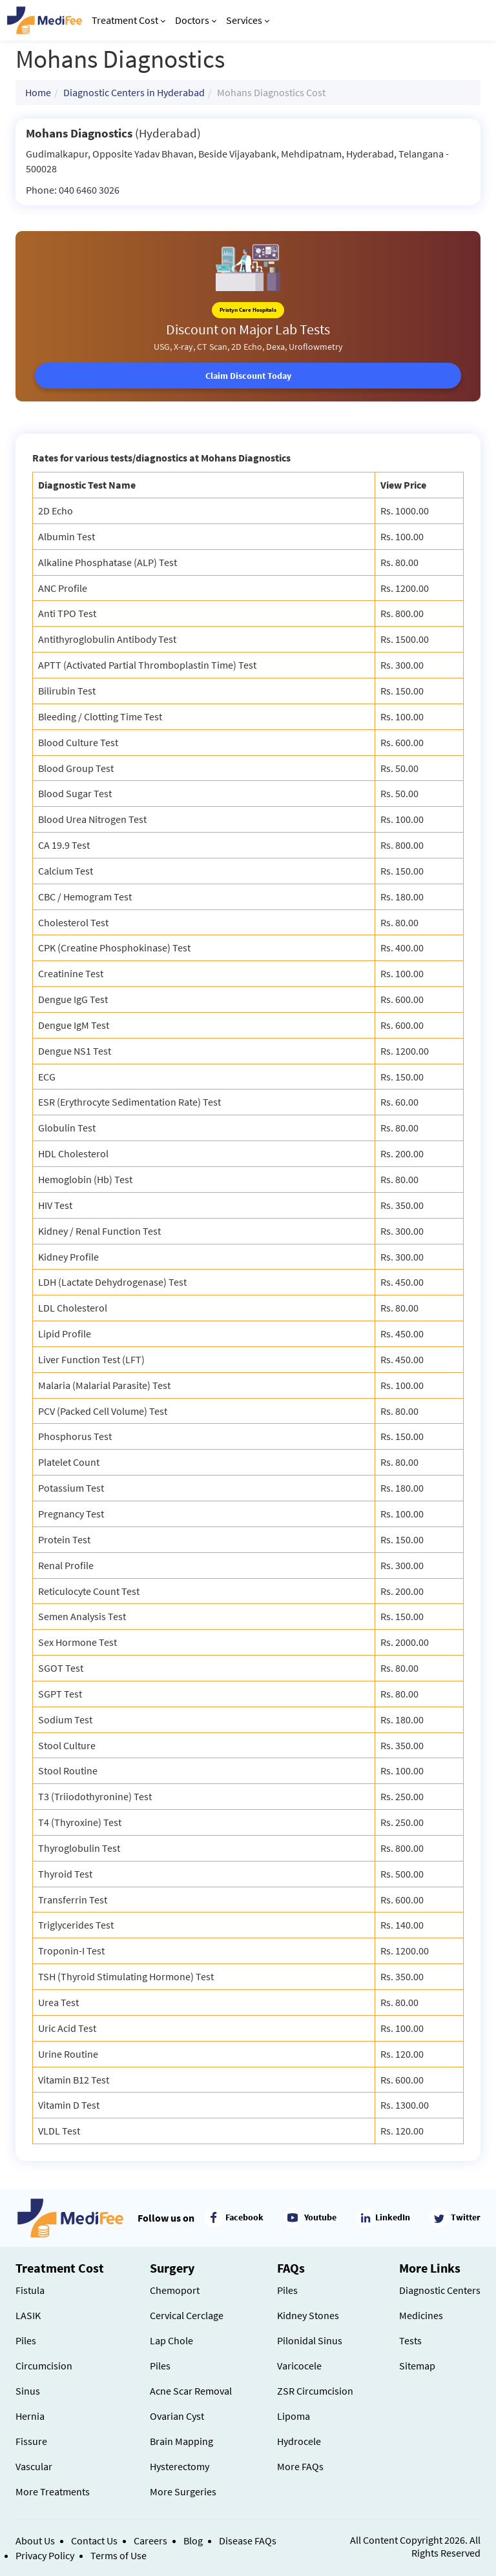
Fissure (31, 2441)
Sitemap (417, 2365)
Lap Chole (171, 2340)
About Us (35, 2540)
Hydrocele (299, 2441)
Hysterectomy (179, 2466)
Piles (26, 2340)
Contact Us (94, 2540)
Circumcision (44, 2365)
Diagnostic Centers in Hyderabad (134, 92)
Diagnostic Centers (439, 2290)
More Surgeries (183, 2491)
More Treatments (53, 2491)
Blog (193, 2540)
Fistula (30, 2290)
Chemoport (175, 2290)
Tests (410, 2340)
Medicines (421, 2315)
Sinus (28, 2390)
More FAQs (300, 2466)
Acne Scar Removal (191, 2390)
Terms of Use (118, 2555)
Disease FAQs (247, 2540)
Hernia (30, 2415)
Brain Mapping (181, 2441)
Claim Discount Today (248, 375)
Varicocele (299, 2365)
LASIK (28, 2315)
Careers (150, 2540)
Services (247, 20)
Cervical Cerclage (186, 2315)
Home (38, 92)
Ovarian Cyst (177, 2415)
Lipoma (293, 2415)
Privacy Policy (45, 2555)
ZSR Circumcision (315, 2390)
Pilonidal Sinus (309, 2340)
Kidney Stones (308, 2315)
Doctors (195, 20)
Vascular (34, 2466)
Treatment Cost (128, 20)
